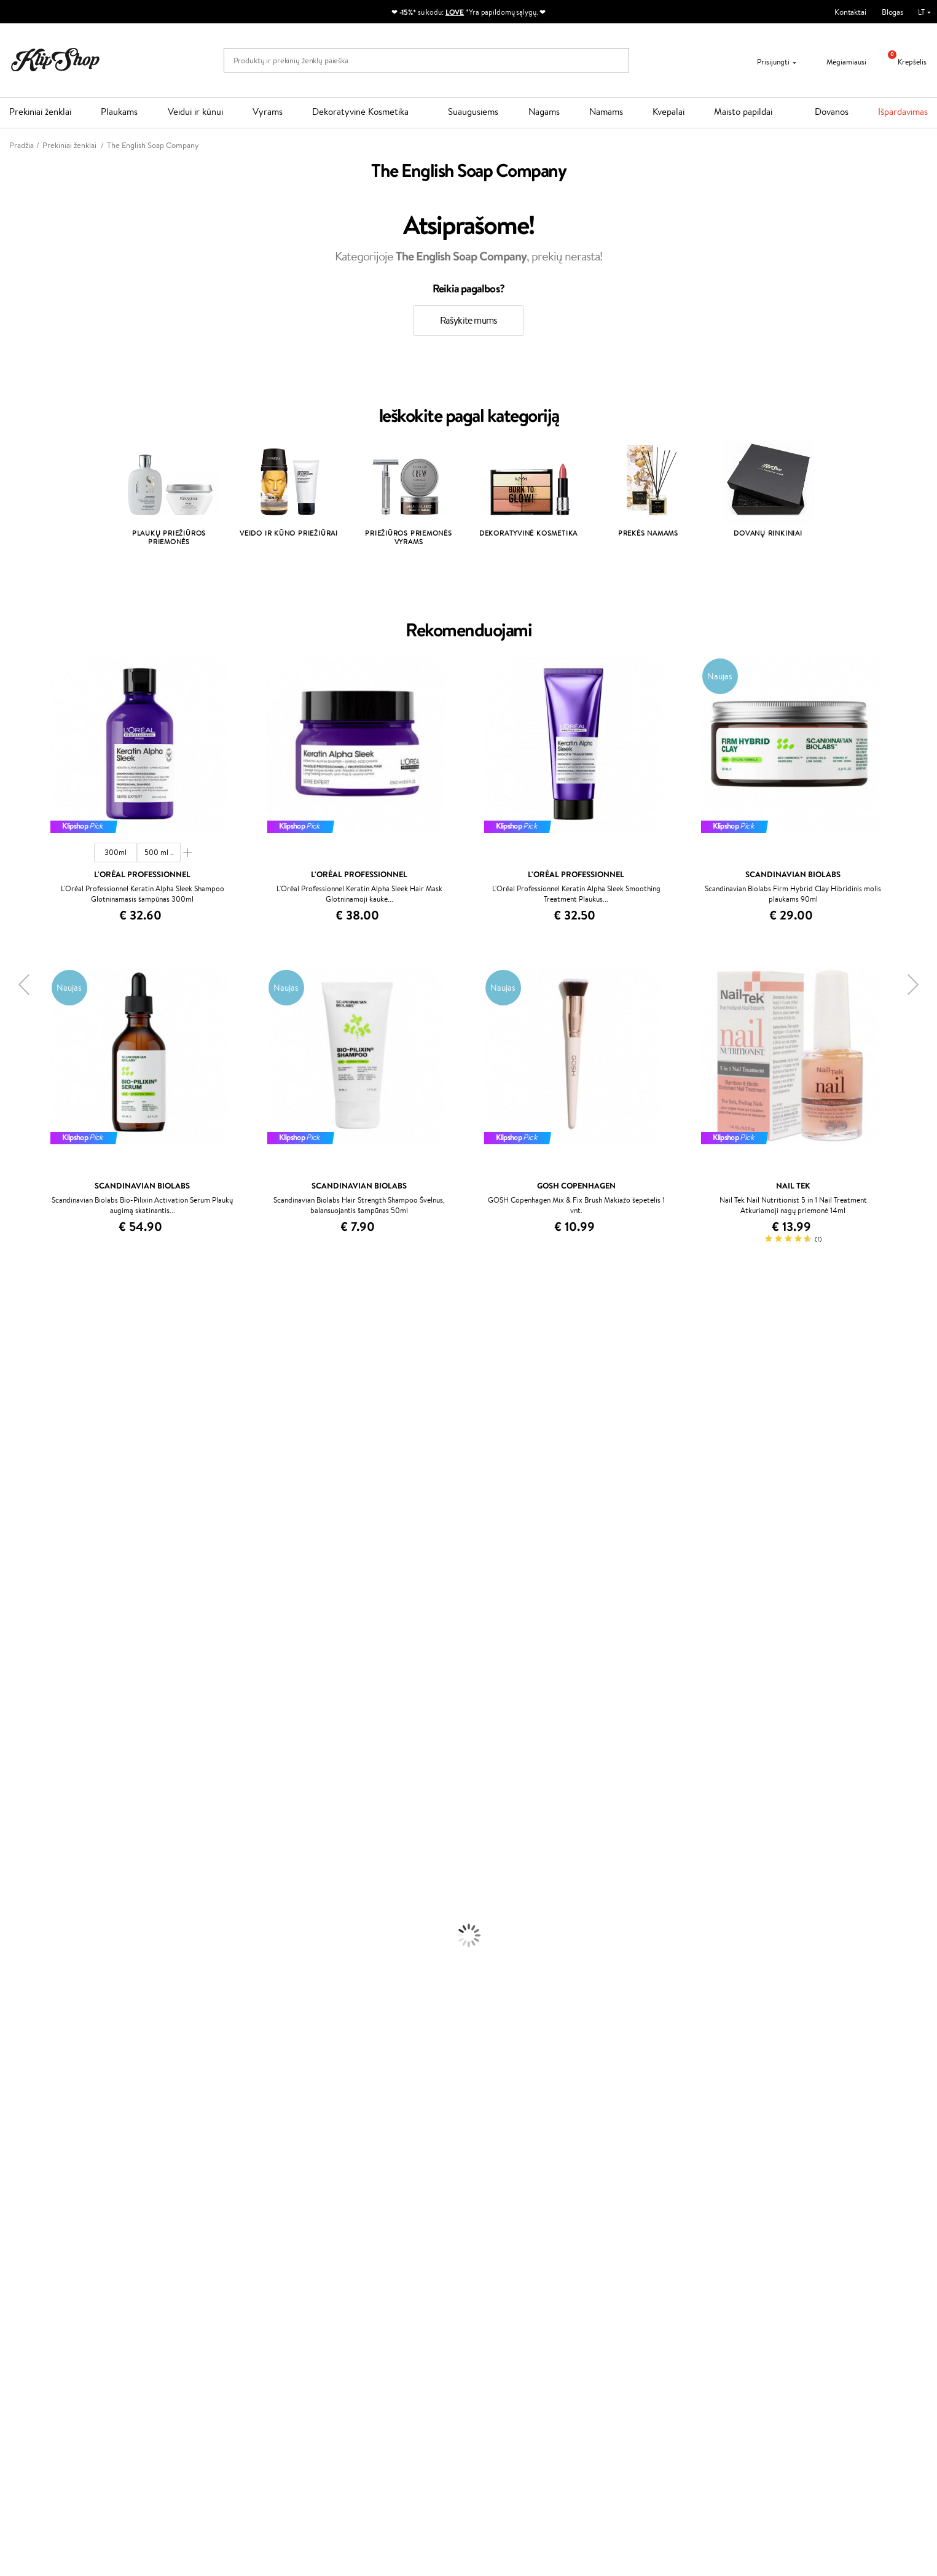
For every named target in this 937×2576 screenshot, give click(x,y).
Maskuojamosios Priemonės (46, 2029)
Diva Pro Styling (27, 1598)
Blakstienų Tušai (26, 2065)
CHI (7, 1682)
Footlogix (16, 1670)
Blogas (892, 12)
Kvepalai (668, 111)
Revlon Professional (33, 1622)
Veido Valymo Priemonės (43, 1945)
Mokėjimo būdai (198, 2263)
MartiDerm (19, 1454)
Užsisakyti (57, 2452)
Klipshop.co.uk (349, 2321)
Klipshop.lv (342, 2310)
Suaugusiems (473, 111)
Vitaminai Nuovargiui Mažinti (49, 2125)
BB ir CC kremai (27, 2053)
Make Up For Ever (30, 1765)
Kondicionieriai (25, 1826)
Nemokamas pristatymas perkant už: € (87, 2197)
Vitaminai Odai (25, 2137)
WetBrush (17, 1394)
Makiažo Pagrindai (30, 2005)
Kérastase (16, 1370)
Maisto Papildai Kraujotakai (45, 2185)
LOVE (455, 12)
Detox (11, 2149)
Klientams (191, 2228)
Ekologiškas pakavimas (515, 2197)
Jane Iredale (21, 1406)
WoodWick (18, 1466)
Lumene (14, 1778)
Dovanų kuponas (505, 2228)
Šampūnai (16, 1813)
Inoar (9, 1358)
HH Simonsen (23, 1706)
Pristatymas (191, 2276)
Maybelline (18, 1430)
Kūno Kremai (22, 1921)
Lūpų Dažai (18, 2089)
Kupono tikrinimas (202, 2300)
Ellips (8, 1550)
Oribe (10, 1634)
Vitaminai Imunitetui (35, 2173)
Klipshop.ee (344, 2333)
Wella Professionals (33, 1574)
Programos (345, 2228)
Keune (11, 1514)
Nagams (544, 111)
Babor (10, 1346)
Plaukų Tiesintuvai (30, 1861)
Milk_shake (18, 1334)
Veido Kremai (23, 1909)
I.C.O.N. (14, 1418)
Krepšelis (903, 61)
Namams (606, 111)
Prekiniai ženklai (40, 111)
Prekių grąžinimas (278, 2197)
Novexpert (18, 1789)
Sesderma (17, 1382)
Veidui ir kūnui (195, 111)
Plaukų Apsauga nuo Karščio (47, 1885)
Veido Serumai (25, 1933)
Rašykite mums (469, 320)
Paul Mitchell (22, 1754)
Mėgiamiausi (838, 61)
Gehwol (13, 1526)
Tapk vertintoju (349, 2239)
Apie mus (187, 2239)
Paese (10, 1538)
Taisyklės (33, 2239)
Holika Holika (22, 1693)
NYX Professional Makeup (43, 1502)
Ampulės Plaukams (32, 1849)
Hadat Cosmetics (29, 1610)
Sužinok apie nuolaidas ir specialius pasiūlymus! (106, 2403)
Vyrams (268, 111)
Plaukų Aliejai (22, 1837)
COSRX (13, 1490)
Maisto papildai (743, 111)
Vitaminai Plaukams (33, 2101)
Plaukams (119, 111)
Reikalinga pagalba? (664, 2228)
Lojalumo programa (357, 2263)
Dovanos (832, 111)
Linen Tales (18, 1478)
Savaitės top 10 (349, 2252)
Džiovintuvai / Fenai (33, 1873)
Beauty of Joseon (30, 1442)
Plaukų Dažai (21, 1897)
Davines (13, 1322)
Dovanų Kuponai (199, 2287)
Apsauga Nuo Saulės (34, 1981)
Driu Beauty (21, 1562)
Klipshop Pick (347, 2276)
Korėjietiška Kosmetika (38, 1993)
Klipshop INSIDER (49, 2276)
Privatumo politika (49, 2252)
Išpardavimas (903, 111)
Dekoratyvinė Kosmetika (360, 111)
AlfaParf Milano (26, 1717)
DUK (26, 2287)
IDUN (10, 1741)
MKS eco (15, 1646)
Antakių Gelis (22, 2017)
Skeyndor (16, 1586)
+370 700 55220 (660, 2239)
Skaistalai (15, 2077)
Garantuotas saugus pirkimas (755, 2197)
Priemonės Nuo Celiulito (42, 1957)
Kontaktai (850, 12)
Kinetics (14, 1658)
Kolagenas (17, 2113)
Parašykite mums (660, 2262)
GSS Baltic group (356, 2297)
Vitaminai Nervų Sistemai (43, 2161)
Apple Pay (35, 2263)
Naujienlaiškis (50, 2391)
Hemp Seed (20, 1730)
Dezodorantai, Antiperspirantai (52, 1969)
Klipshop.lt (39, 2228)
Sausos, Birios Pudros (35, 2041)
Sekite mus (649, 2305)
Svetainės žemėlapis (52, 2300)
